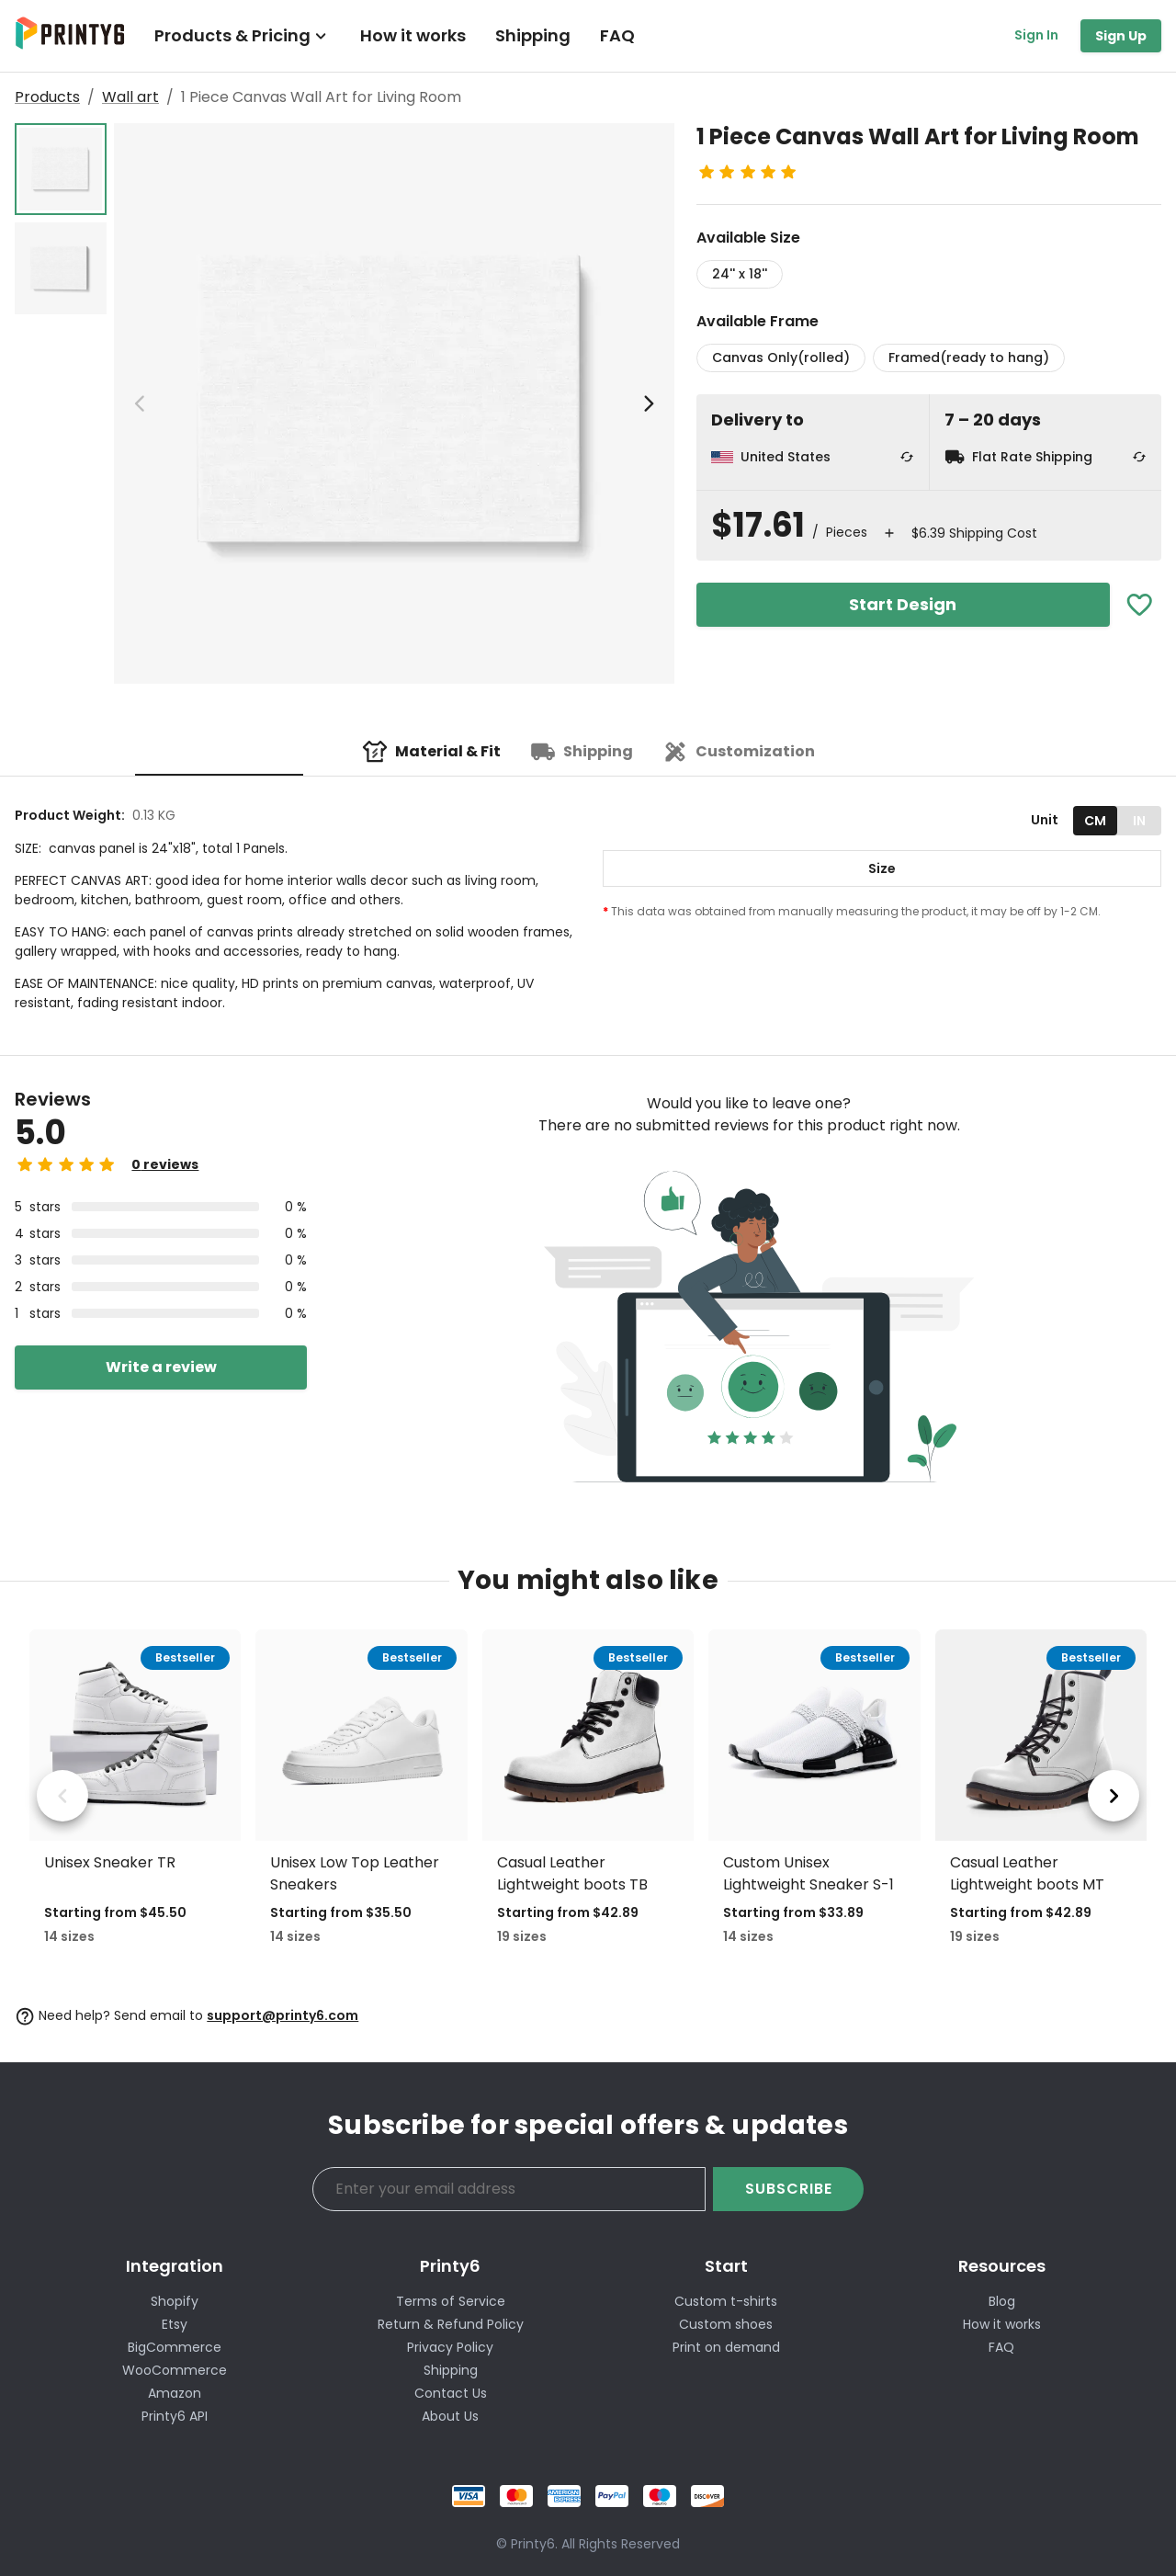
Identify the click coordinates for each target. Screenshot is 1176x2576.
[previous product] (62, 1795)
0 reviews (164, 1164)
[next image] (648, 403)
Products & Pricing (242, 35)
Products (47, 97)
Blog (1002, 2301)
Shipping (533, 35)
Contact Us (450, 2393)
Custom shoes (726, 2324)
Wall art (130, 97)
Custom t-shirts (725, 2301)
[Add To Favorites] (1139, 605)
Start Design (902, 604)
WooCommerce (174, 2370)
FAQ (617, 35)
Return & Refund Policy (451, 2324)
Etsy (174, 2324)
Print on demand (726, 2347)
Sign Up (1121, 36)
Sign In (1036, 35)
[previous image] (139, 403)
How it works (413, 35)
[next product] (1113, 1795)
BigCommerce (174, 2347)
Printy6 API (174, 2416)
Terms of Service (450, 2301)
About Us (450, 2416)
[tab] (431, 752)
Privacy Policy (450, 2347)
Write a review (161, 1367)
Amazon (174, 2393)
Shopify (174, 2301)
